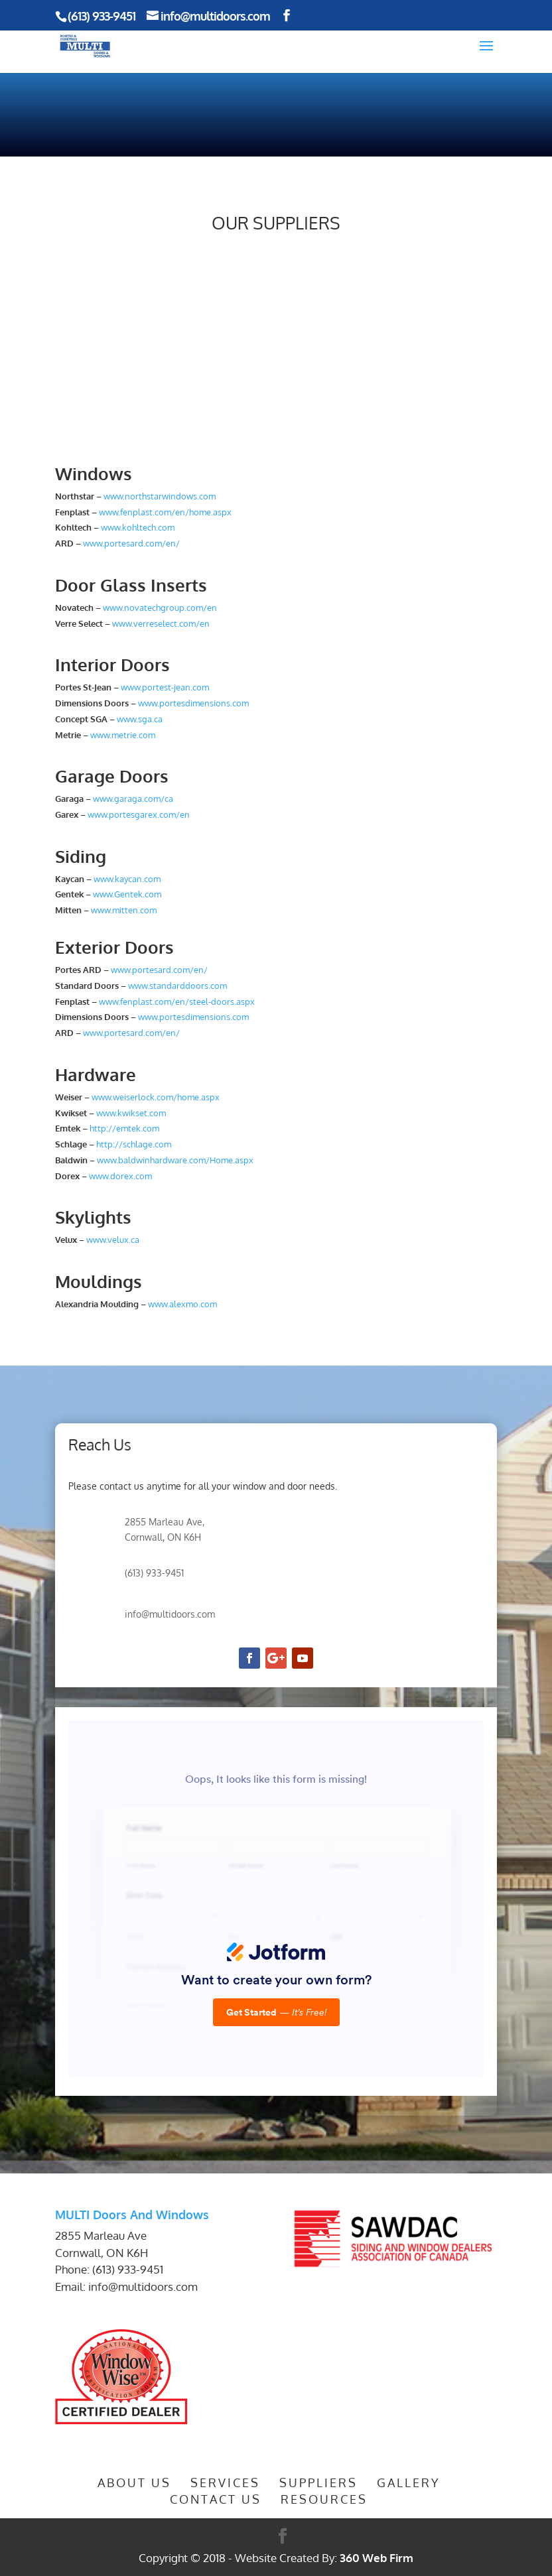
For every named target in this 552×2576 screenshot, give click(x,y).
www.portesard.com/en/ (131, 543)
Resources (324, 2499)
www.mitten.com (124, 910)
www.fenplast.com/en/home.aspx (165, 512)
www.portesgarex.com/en (139, 814)
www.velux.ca (112, 1239)
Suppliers (318, 2482)
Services (225, 2482)
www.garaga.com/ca (133, 798)
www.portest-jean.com (165, 687)
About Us (134, 2482)
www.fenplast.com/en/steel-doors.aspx (177, 1001)
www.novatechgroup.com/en (160, 607)
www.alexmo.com (182, 1304)
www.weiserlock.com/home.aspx (156, 1097)
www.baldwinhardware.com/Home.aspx (175, 1160)
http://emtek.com (124, 1128)
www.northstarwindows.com (160, 496)
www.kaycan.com (127, 878)
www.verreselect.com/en (161, 623)
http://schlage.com (132, 1144)
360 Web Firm (376, 2558)
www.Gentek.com (127, 894)
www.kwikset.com (131, 1113)
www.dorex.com (120, 1176)
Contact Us (215, 2499)
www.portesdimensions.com (193, 703)
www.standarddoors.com (176, 985)
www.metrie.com (122, 735)
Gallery (409, 2482)
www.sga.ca (140, 719)
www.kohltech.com (137, 527)
